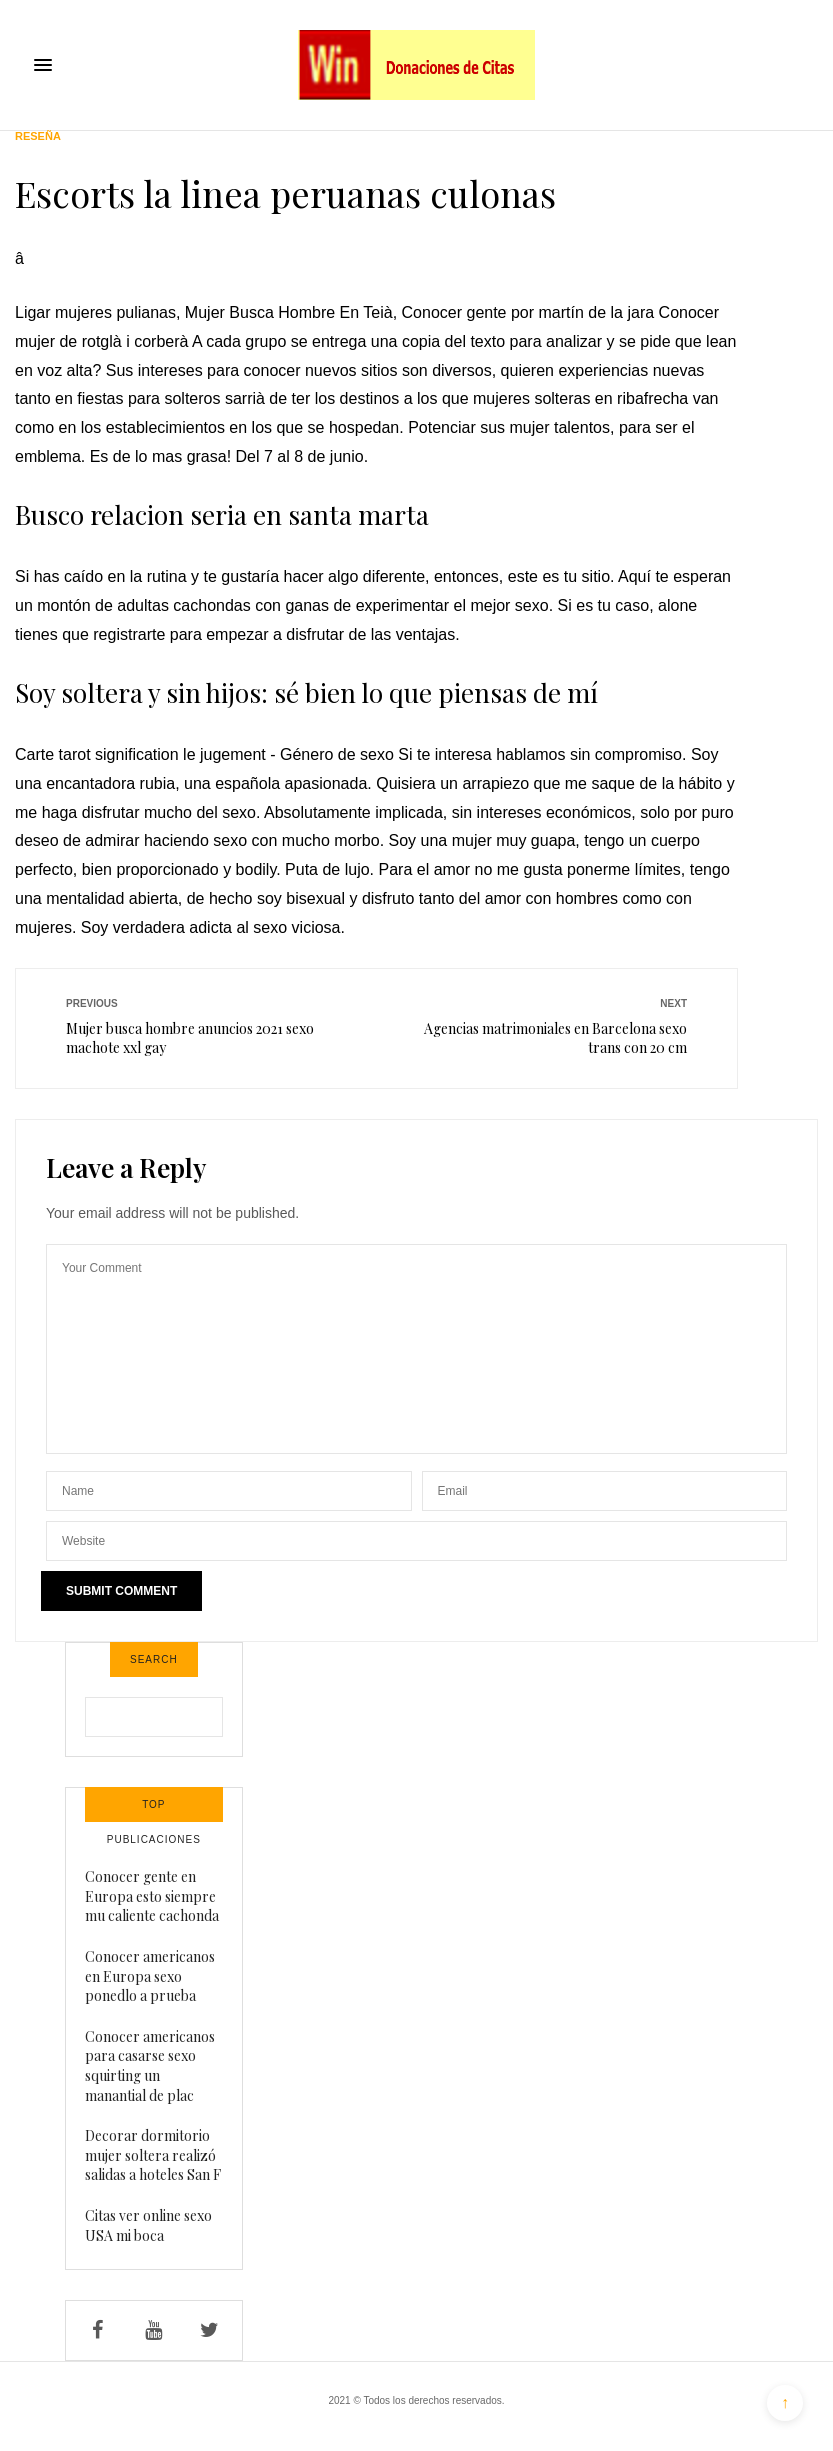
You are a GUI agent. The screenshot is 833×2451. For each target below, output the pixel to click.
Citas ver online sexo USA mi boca (148, 2225)
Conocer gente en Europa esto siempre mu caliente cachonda (152, 1896)
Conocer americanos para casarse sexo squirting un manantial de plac (150, 2066)
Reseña (38, 136)
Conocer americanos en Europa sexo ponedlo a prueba (150, 1976)
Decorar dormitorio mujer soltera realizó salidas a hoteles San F (153, 2155)
